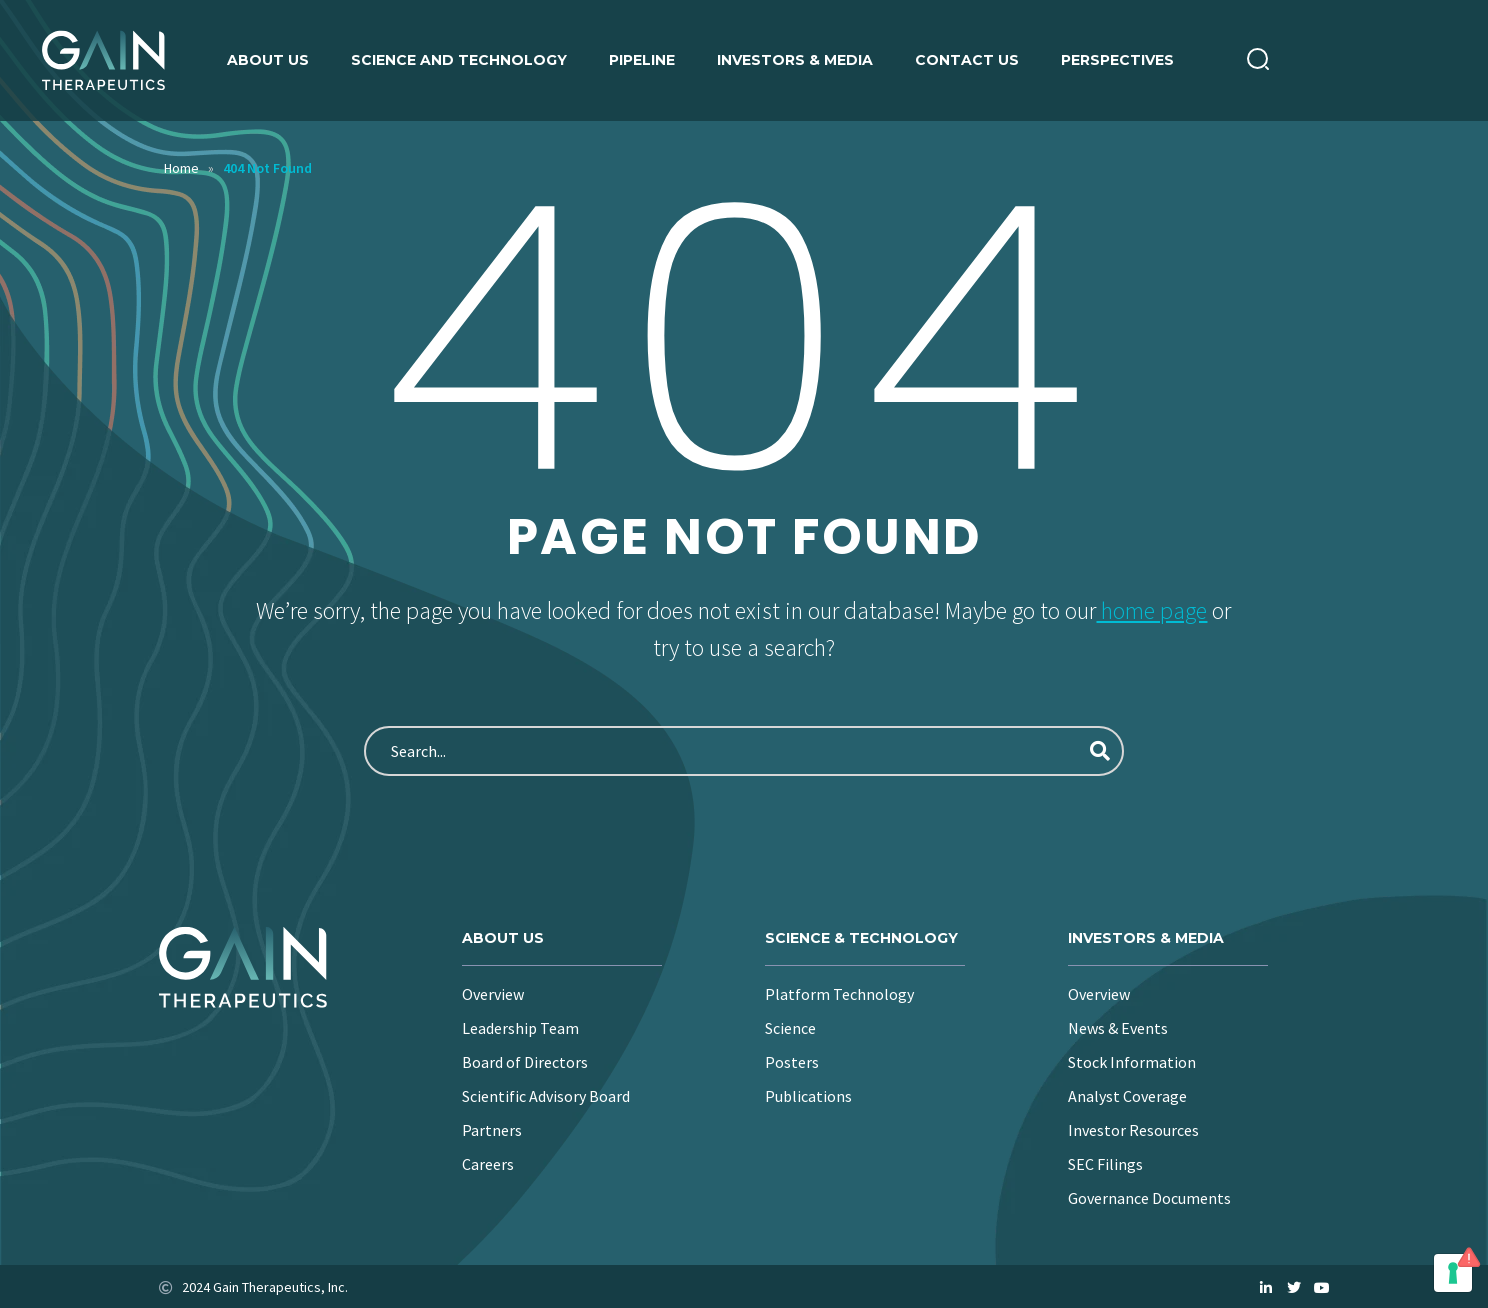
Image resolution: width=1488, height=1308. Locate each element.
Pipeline (642, 60)
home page (1151, 610)
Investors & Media (795, 60)
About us (268, 60)
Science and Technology (459, 60)
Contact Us (967, 60)
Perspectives (1117, 60)
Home (181, 168)
